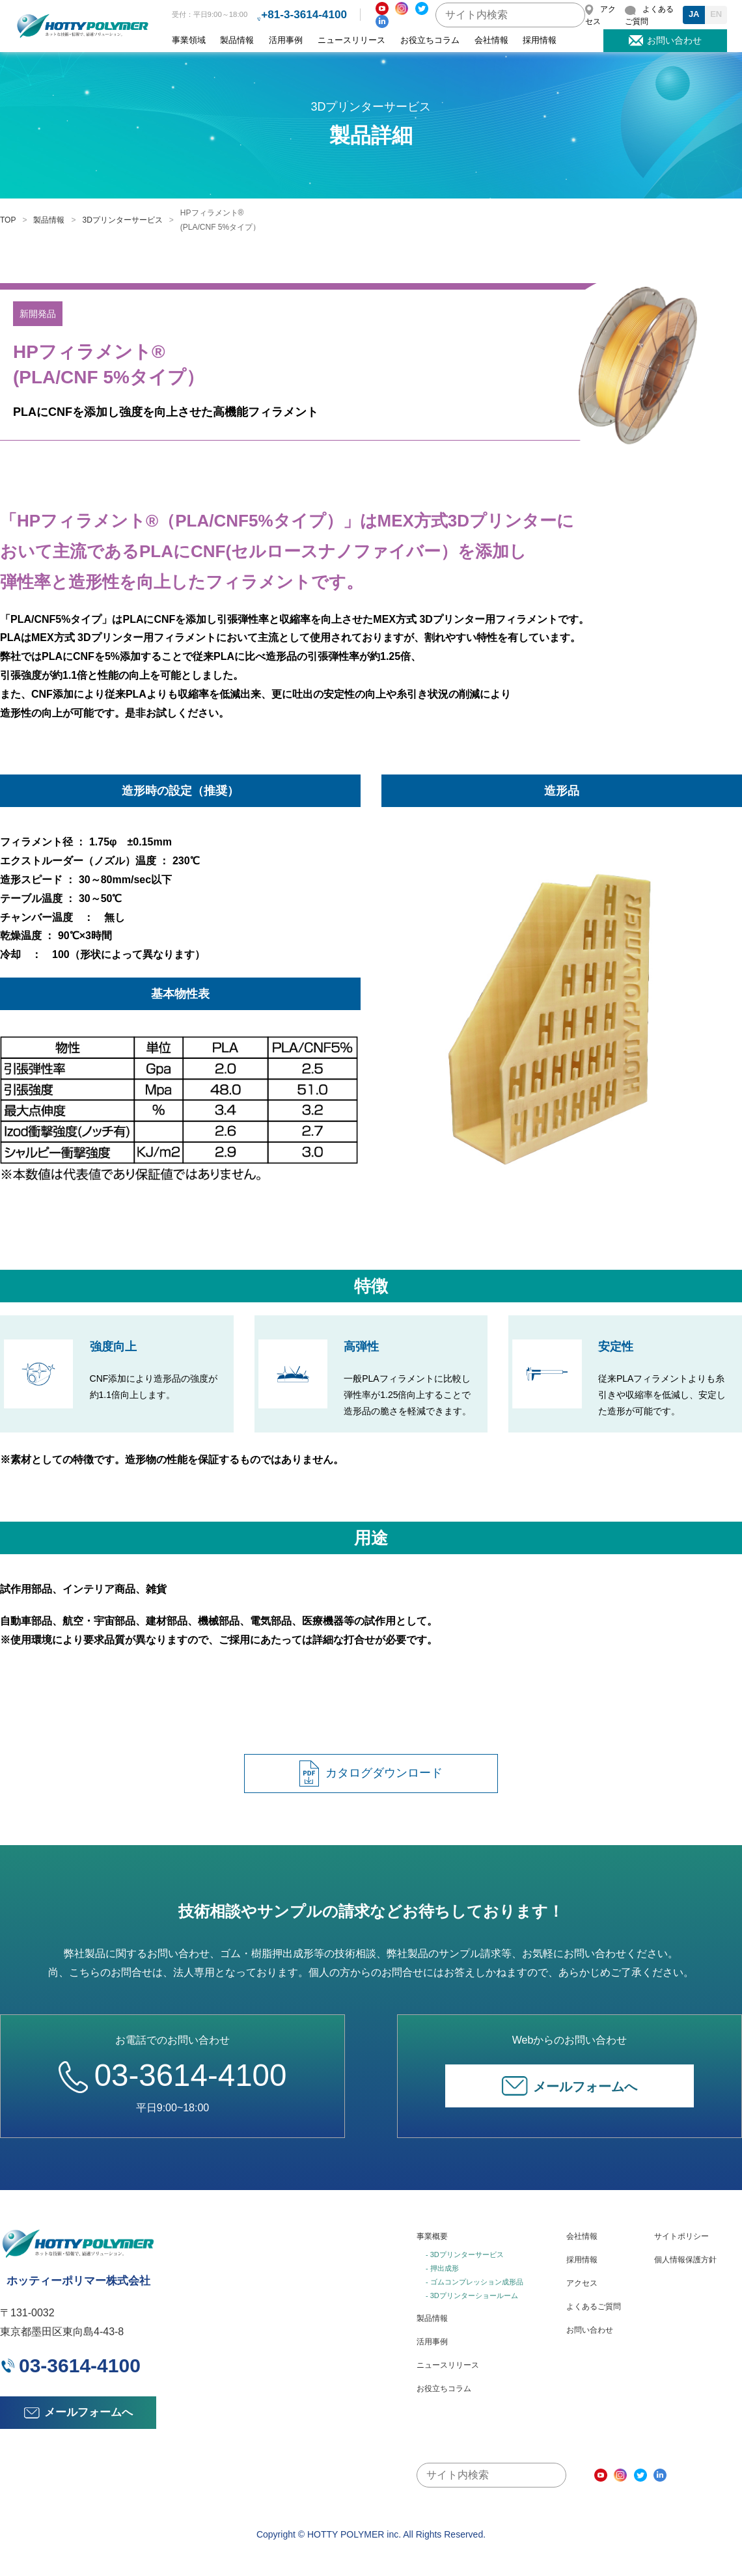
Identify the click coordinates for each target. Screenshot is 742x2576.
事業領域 (189, 40)
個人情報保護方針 (685, 2259)
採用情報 (539, 40)
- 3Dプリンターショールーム (472, 2295)
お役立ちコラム (430, 40)
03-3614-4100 (172, 2075)
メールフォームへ (569, 2086)
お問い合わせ (589, 2330)
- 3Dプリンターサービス (465, 2254)
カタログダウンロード (371, 1774)
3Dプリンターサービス (122, 220)
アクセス (582, 2283)
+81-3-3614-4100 (304, 14)
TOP (8, 220)
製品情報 (237, 40)
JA (694, 14)
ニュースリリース (351, 40)
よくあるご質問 (593, 2306)
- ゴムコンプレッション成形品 (474, 2282)
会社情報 (491, 40)
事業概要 (432, 2236)
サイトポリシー (681, 2236)
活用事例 (286, 40)
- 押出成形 (442, 2268)
